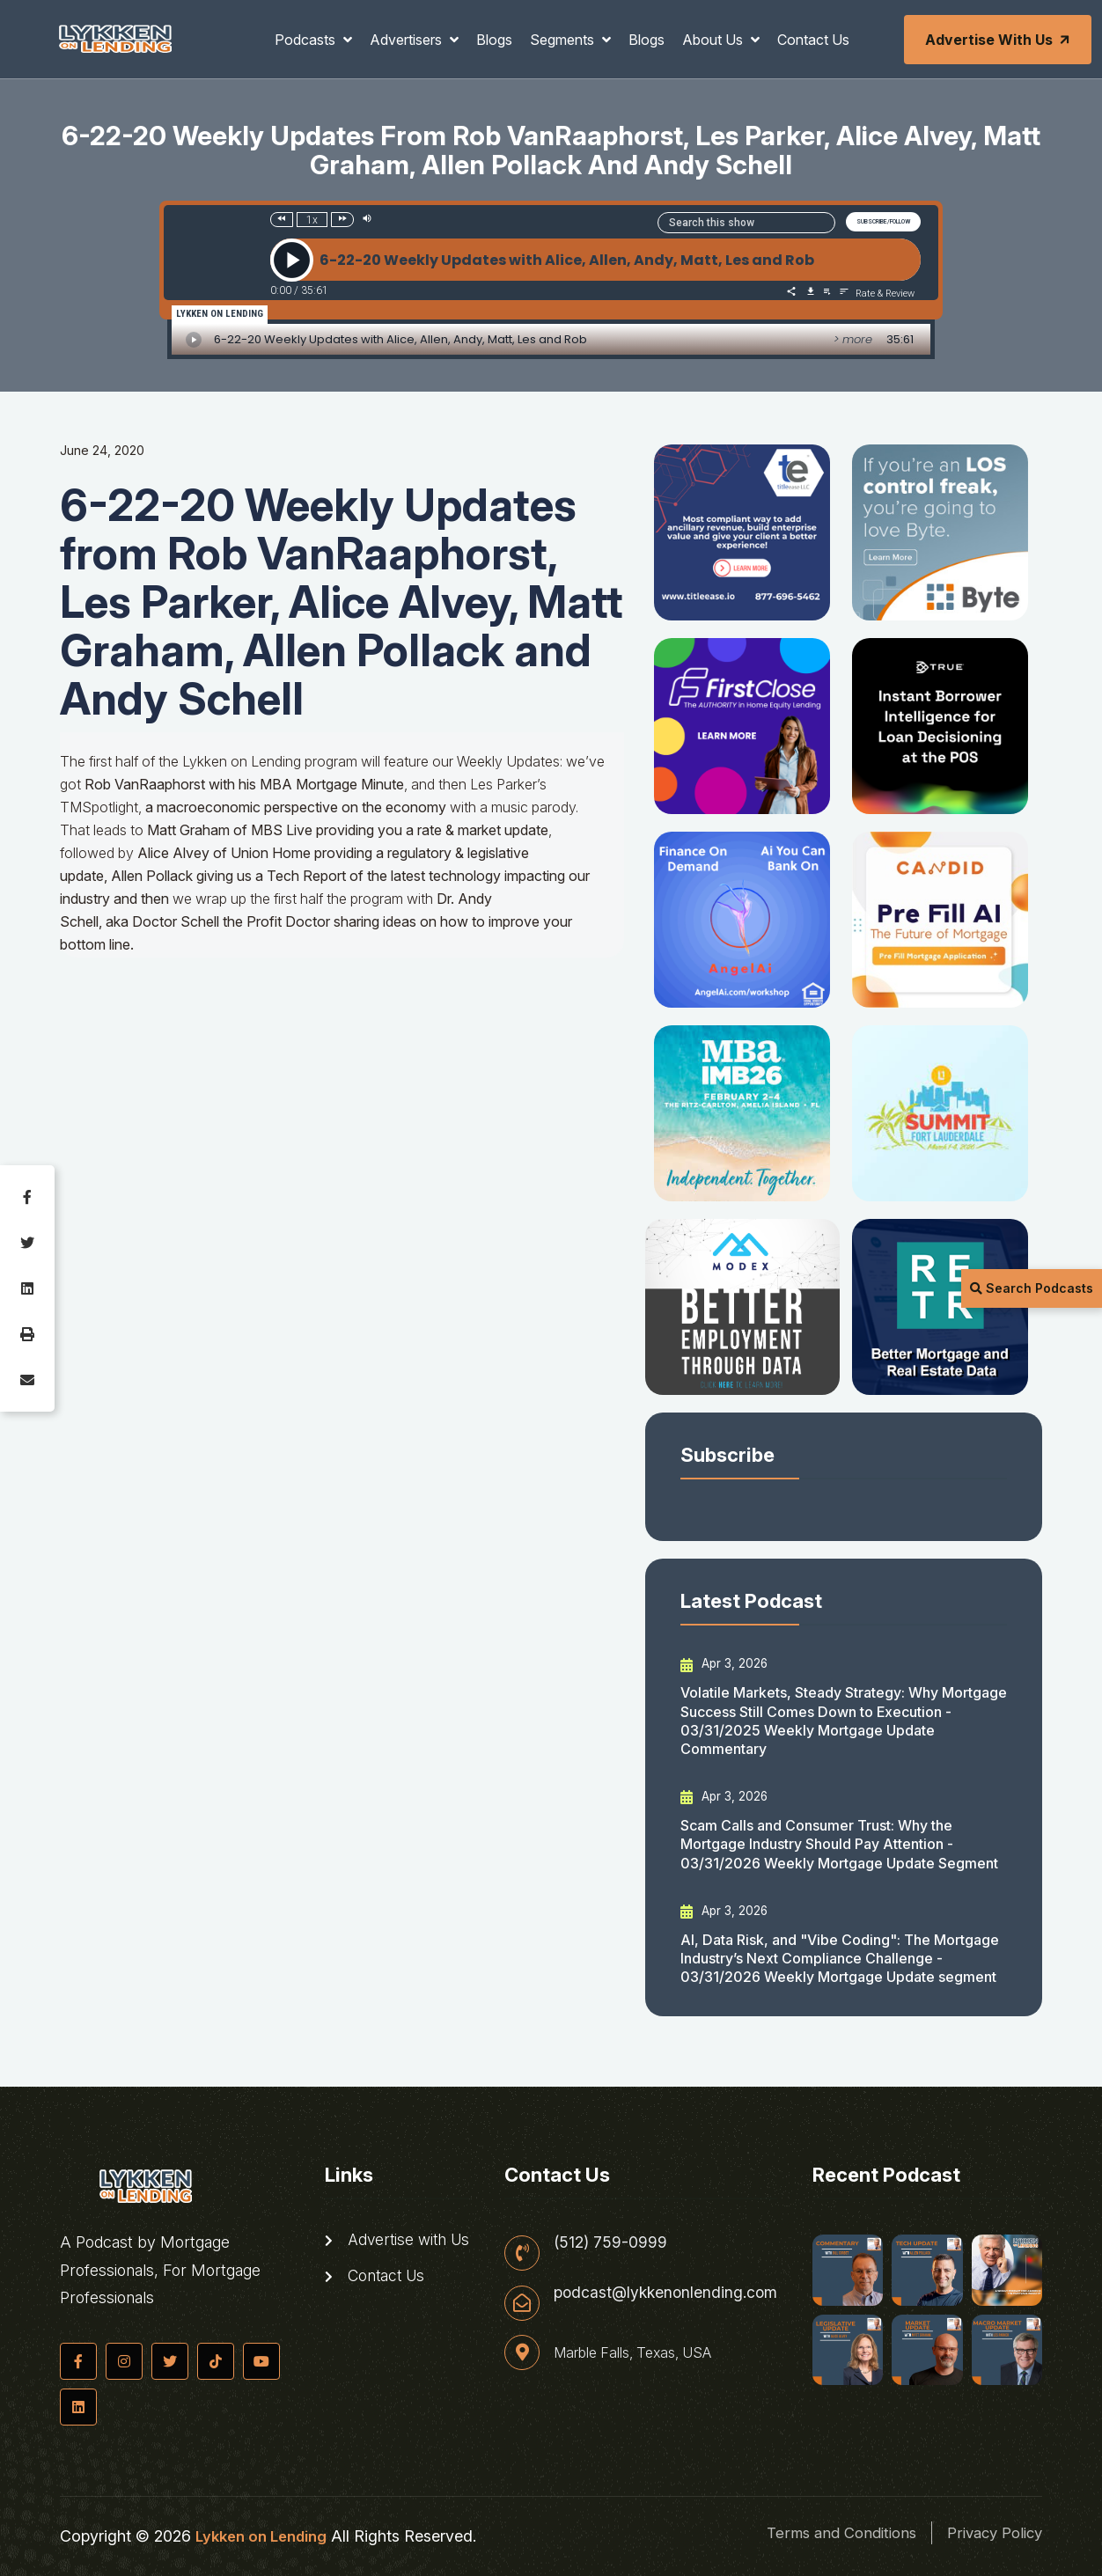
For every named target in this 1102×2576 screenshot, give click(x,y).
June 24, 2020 (102, 450)
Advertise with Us (999, 39)
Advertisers (407, 39)
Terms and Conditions (823, 2532)
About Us (714, 39)
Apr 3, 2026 (724, 1663)
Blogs (494, 39)
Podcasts (307, 39)
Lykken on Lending (264, 2536)
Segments (564, 39)
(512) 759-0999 (609, 2242)
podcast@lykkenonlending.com (666, 2294)
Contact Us (813, 39)
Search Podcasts (1031, 1288)
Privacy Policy (990, 2532)
